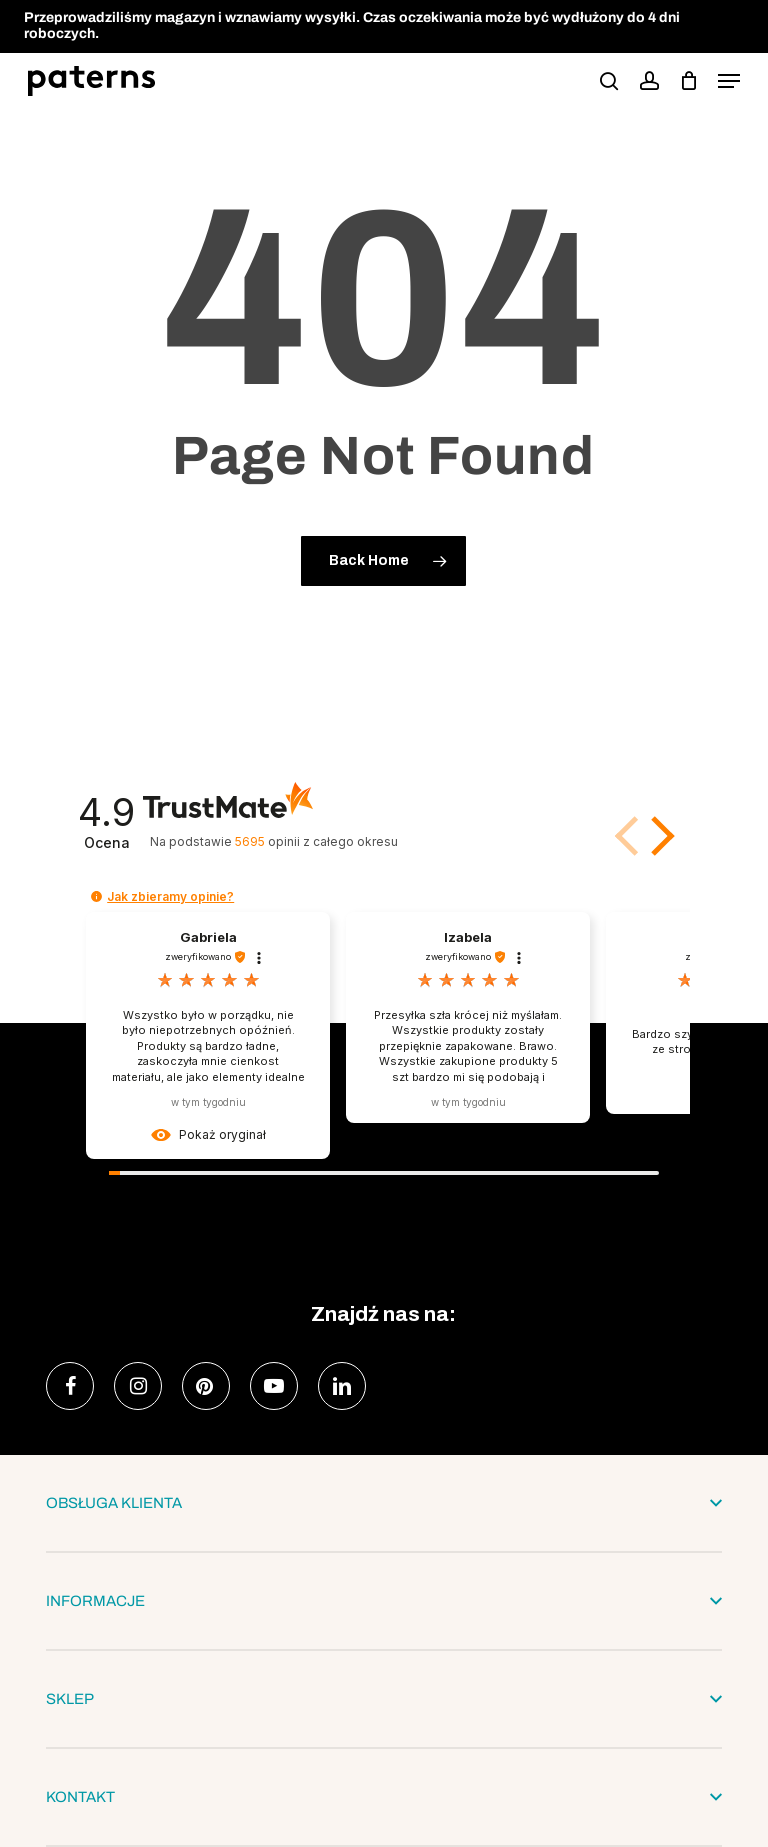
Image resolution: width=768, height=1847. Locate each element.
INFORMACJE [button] (384, 1601)
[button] (729, 81)
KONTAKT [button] (384, 1797)
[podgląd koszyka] (688, 81)
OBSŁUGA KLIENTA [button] (384, 1503)
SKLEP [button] (384, 1699)
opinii (316, 841)
